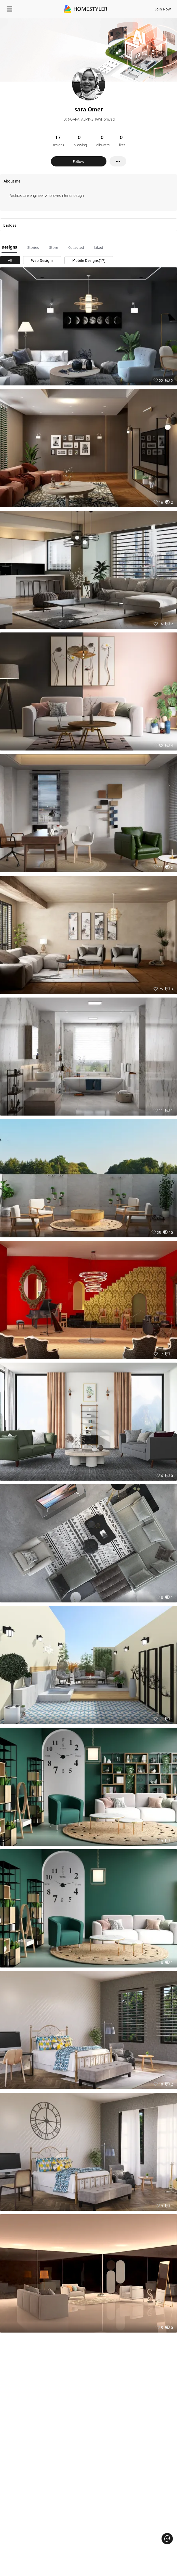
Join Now (163, 9)
